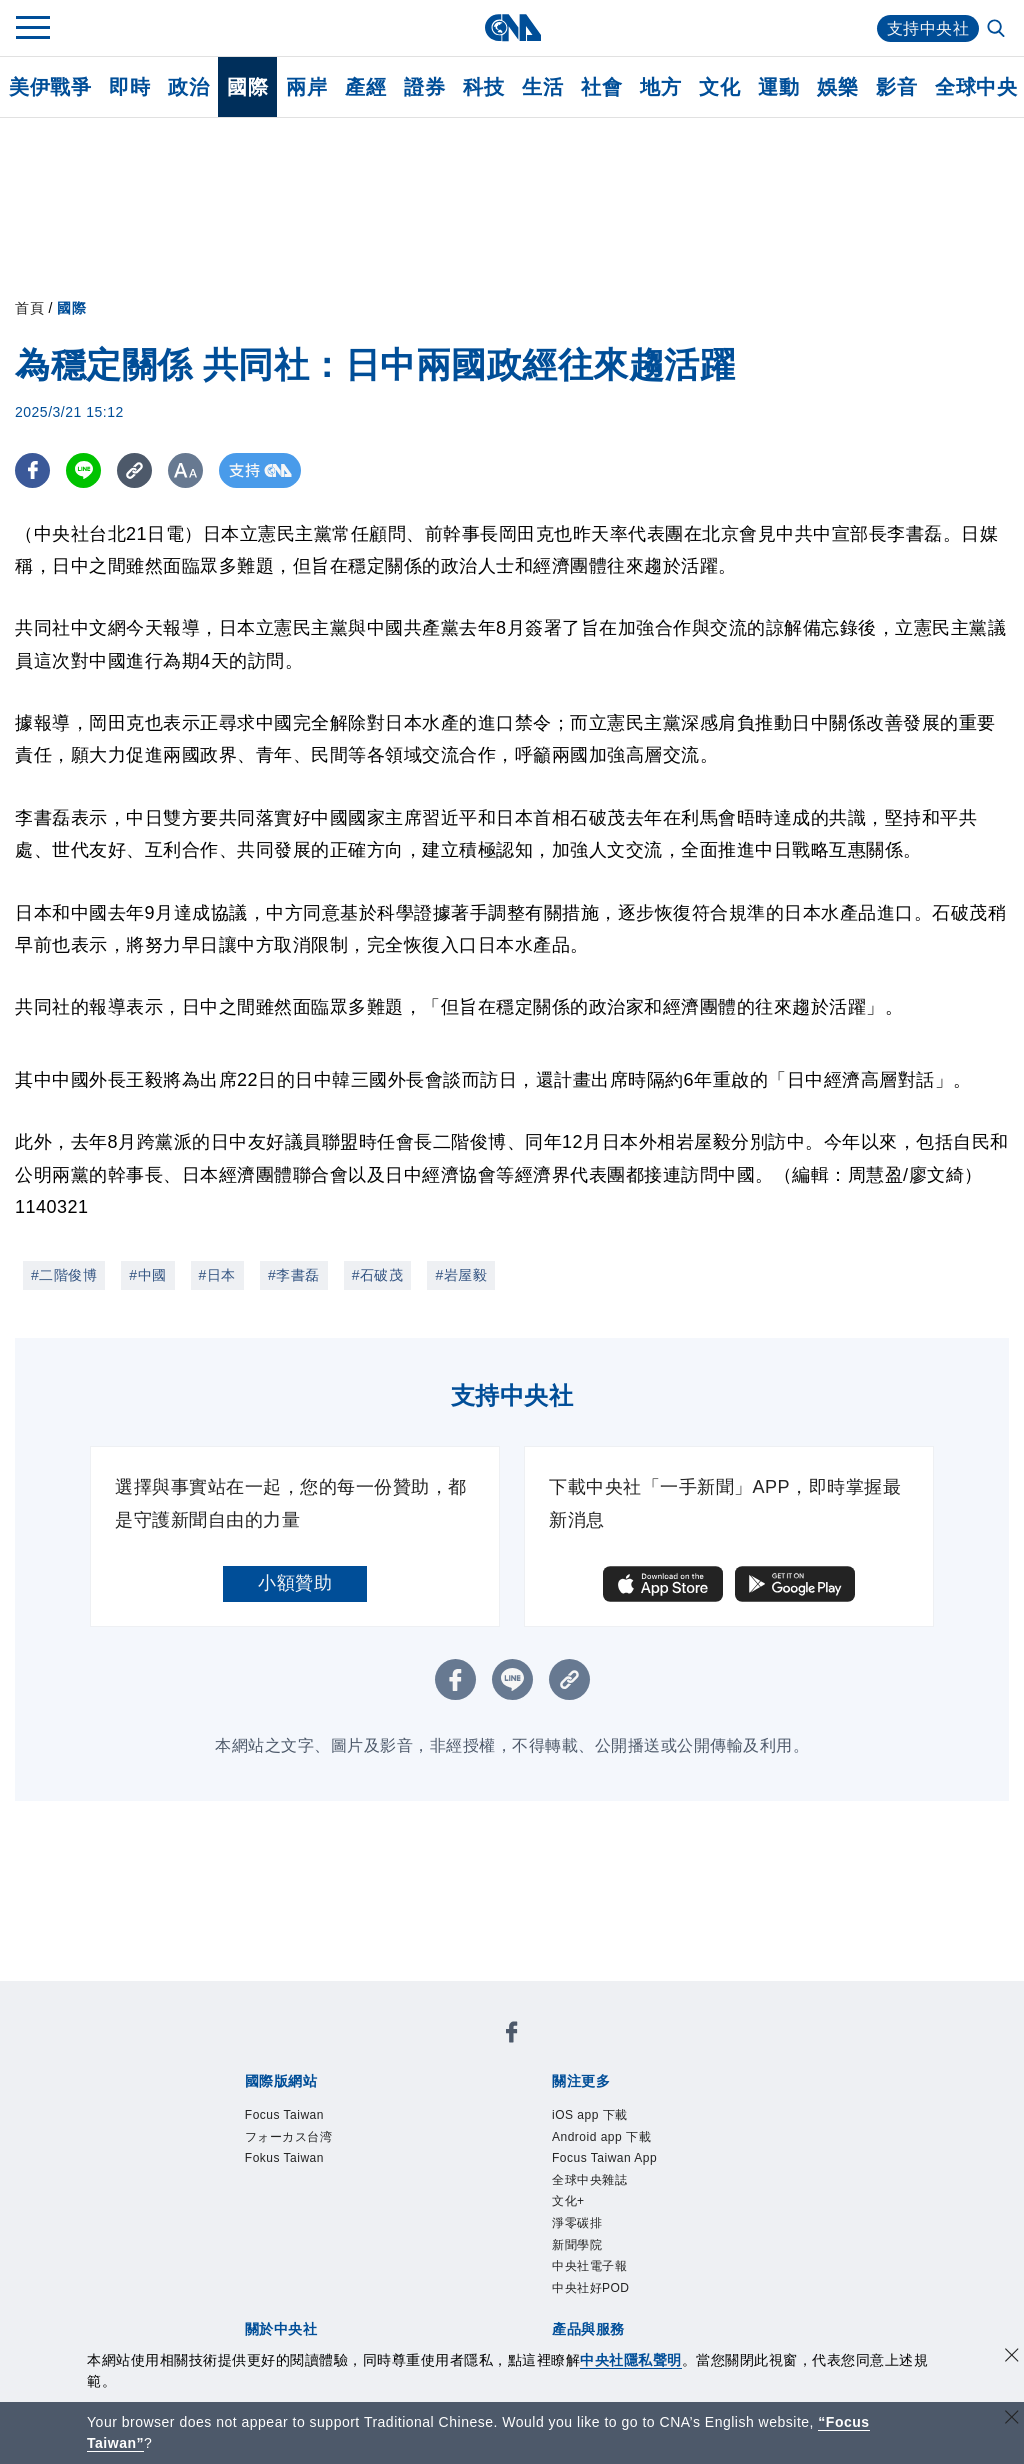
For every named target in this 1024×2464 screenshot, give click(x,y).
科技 (483, 87)
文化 (719, 87)
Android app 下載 (601, 2137)
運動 (778, 87)
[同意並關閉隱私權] (1012, 2357)
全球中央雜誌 (589, 2180)
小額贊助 (295, 1583)
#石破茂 (378, 1275)
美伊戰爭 (50, 87)
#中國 (147, 1275)
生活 (542, 87)
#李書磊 (294, 1275)
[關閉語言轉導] (1012, 2419)
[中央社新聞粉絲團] (512, 2035)
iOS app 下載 (590, 2115)
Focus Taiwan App (604, 2158)
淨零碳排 (577, 2223)
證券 (424, 87)
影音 (896, 87)
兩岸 (306, 87)
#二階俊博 (64, 1275)
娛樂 (837, 87)
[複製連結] (134, 470)
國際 (247, 87)
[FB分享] (32, 470)
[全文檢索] (998, 30)
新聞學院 (577, 2245)
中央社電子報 (589, 2266)
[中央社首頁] (512, 27)
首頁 (29, 308)
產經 (365, 87)
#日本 (217, 1275)
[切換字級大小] (185, 470)
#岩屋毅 (461, 1275)
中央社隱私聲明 (631, 2360)
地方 (660, 87)
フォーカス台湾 (289, 2137)
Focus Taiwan (284, 2115)
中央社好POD (591, 2288)
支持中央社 (928, 28)
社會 (601, 87)
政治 (188, 87)
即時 (129, 87)
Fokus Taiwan (284, 2158)
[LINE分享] (83, 470)
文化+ (568, 2201)
